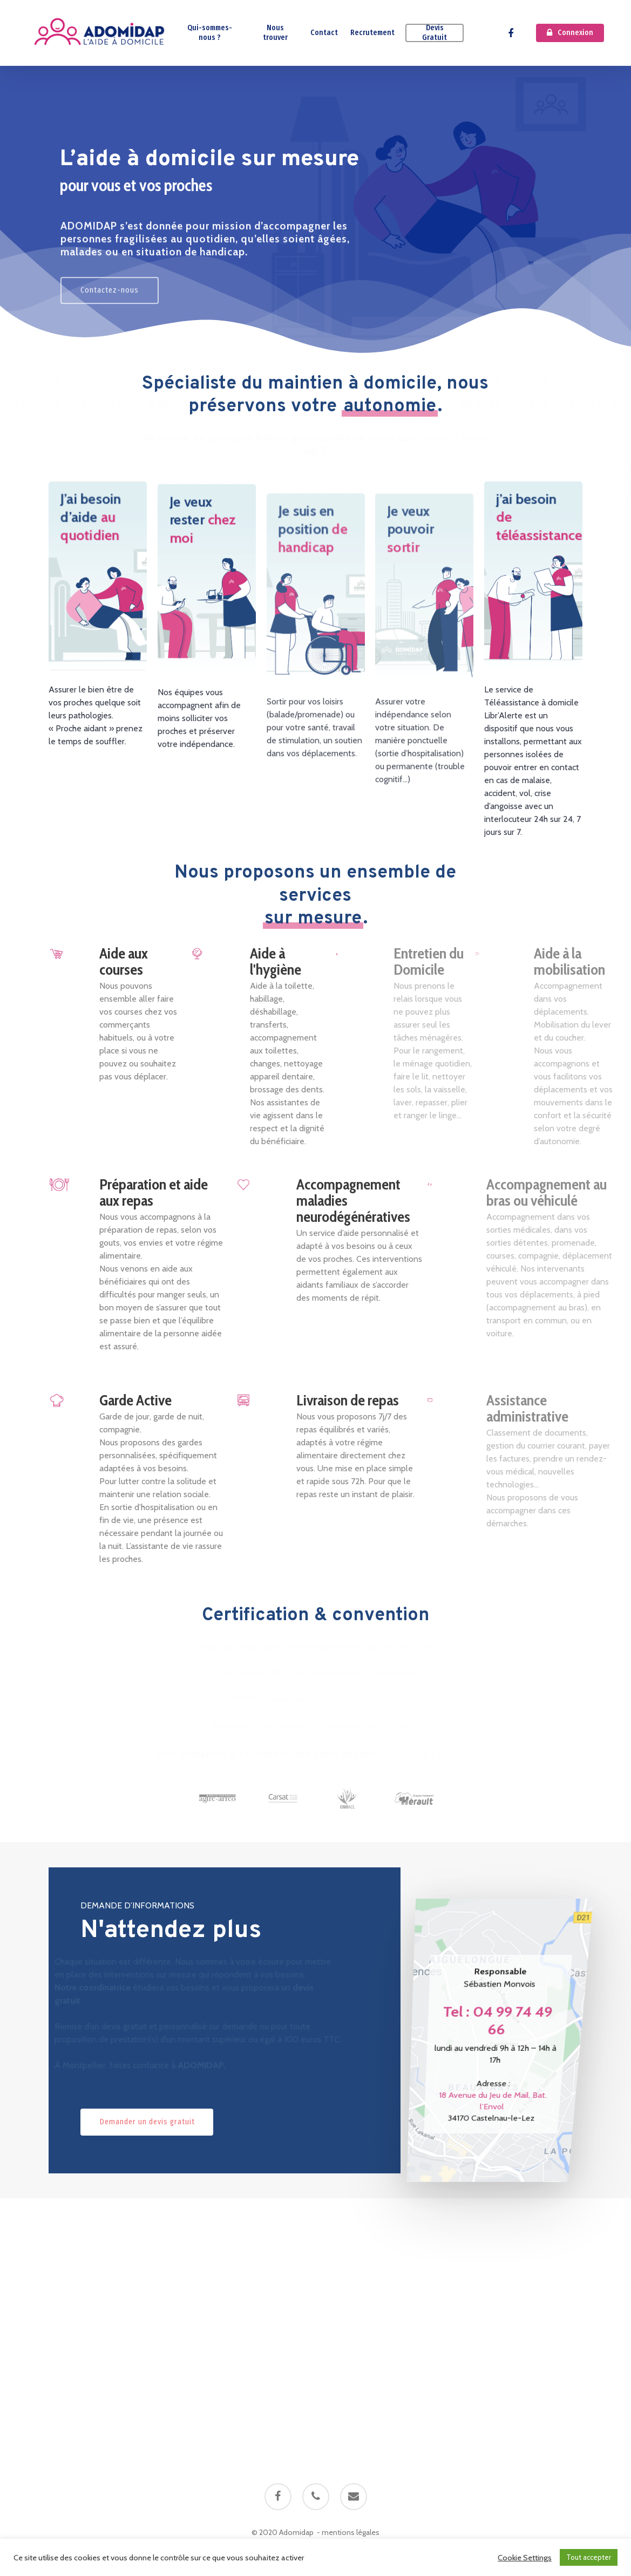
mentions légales (350, 2532)
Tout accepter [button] (588, 2557)
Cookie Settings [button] (525, 2558)
